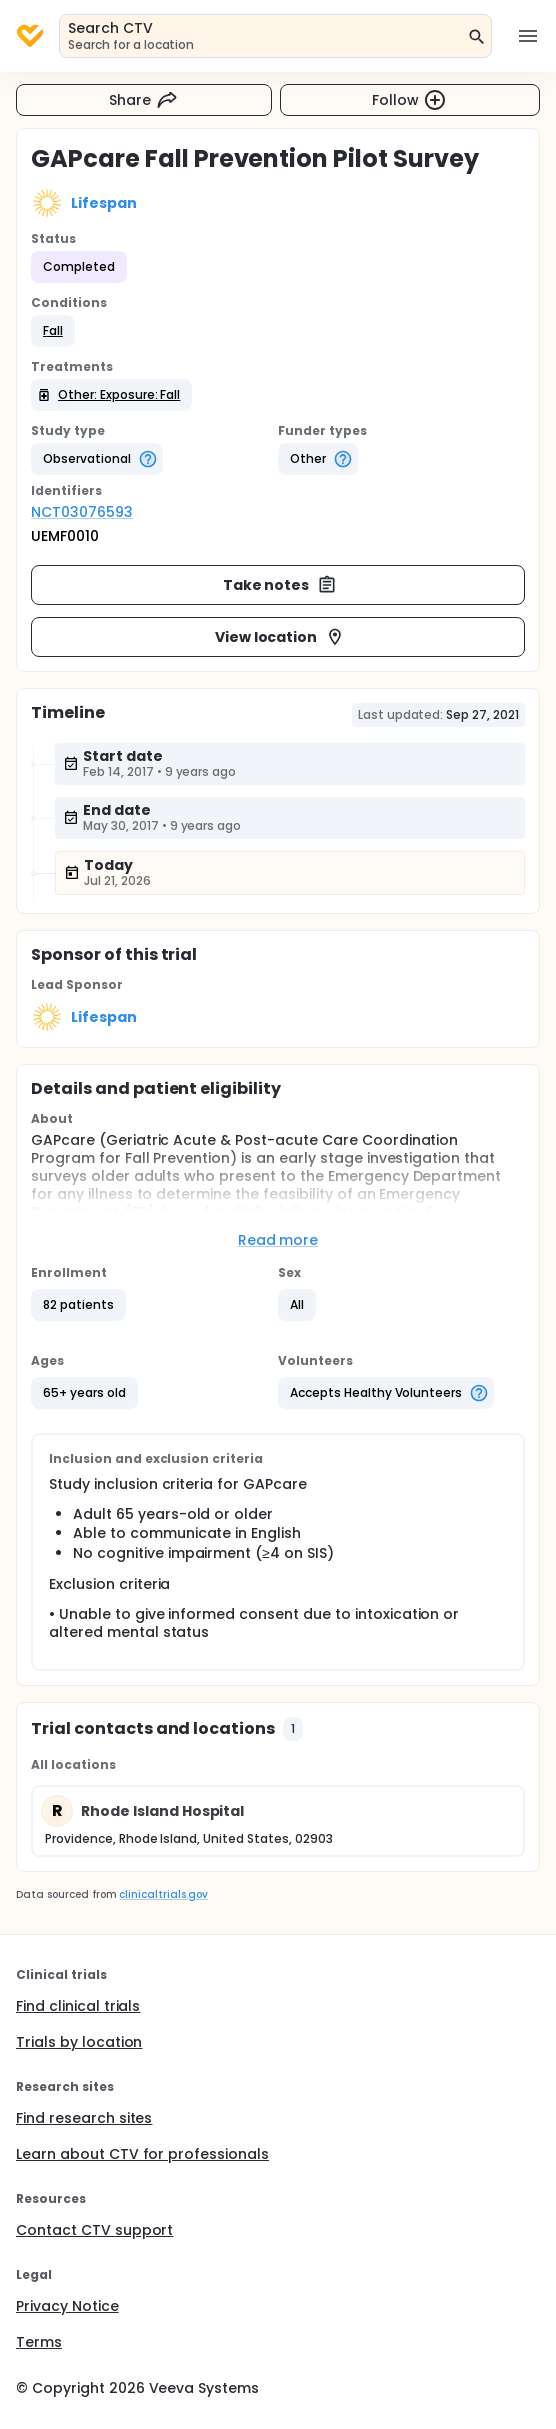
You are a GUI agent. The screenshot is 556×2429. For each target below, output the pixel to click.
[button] (53, 331)
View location (280, 637)
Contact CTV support (94, 2230)
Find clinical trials (78, 2006)
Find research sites (84, 2118)
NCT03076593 (82, 512)
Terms (39, 2342)
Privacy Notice (67, 2306)
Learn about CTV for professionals (142, 2154)
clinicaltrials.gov (163, 1894)
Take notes (280, 585)
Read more (278, 1240)
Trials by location (79, 2042)
